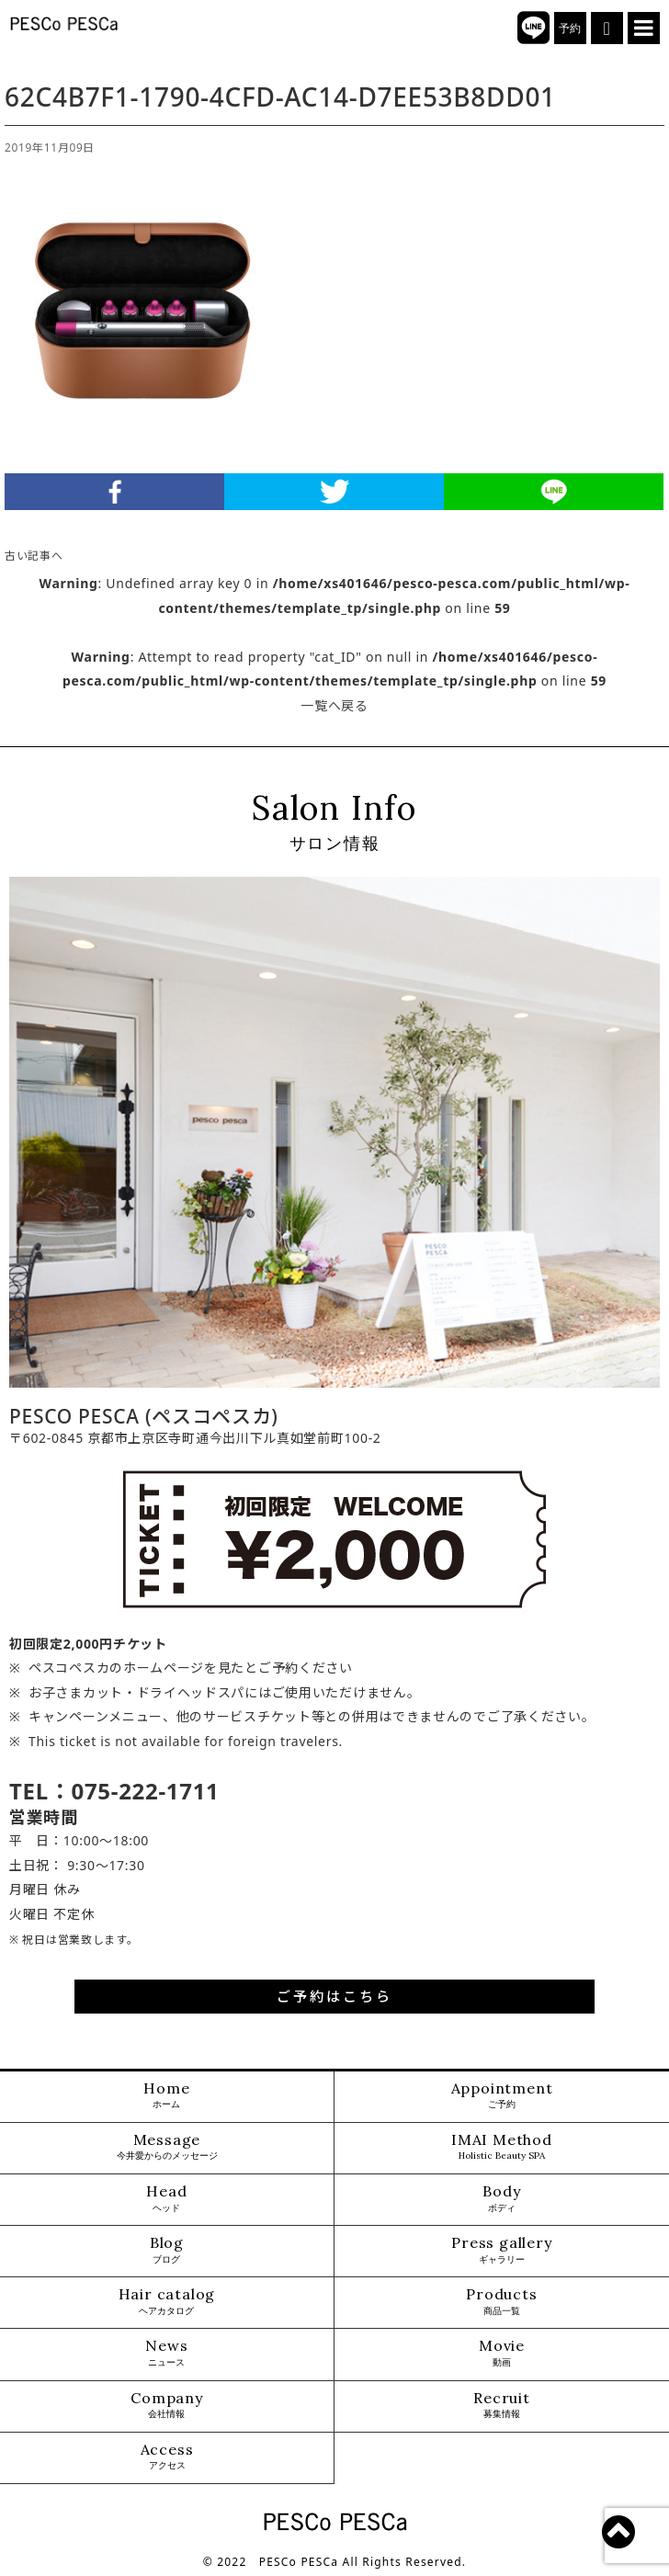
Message (167, 2147)
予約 (570, 28)
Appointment (502, 2096)
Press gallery (501, 2250)
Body (501, 2199)
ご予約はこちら (334, 1996)
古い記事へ (34, 555)
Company (166, 2406)
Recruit (501, 2406)
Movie (502, 2353)
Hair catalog (167, 2302)
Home (166, 2096)
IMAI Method (501, 2147)
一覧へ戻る (334, 705)
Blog (167, 2250)
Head (166, 2199)
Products (501, 2302)
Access (167, 2457)
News (166, 2353)
